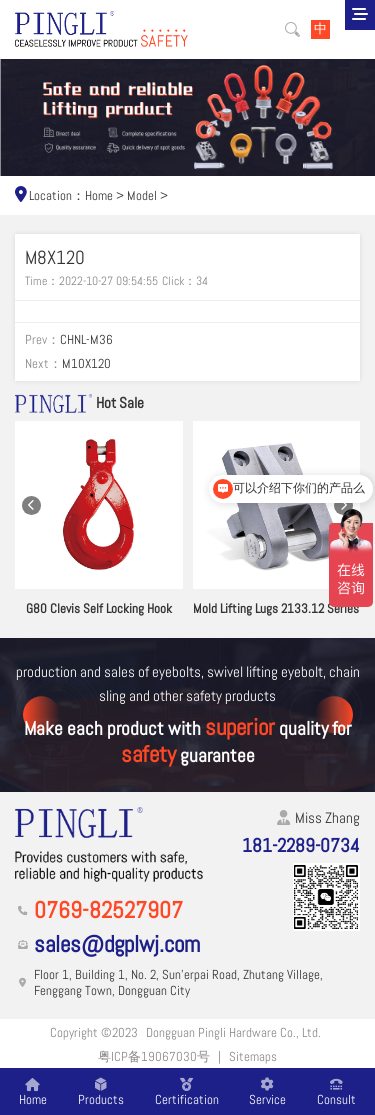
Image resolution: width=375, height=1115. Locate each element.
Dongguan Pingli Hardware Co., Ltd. (233, 1032)
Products (101, 1092)
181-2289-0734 (301, 846)
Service (267, 1092)
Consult (336, 1092)
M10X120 (86, 363)
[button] (31, 505)
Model (142, 195)
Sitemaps (253, 1056)
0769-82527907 (108, 910)
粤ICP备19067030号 (154, 1056)
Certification (187, 1092)
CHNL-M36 (86, 339)
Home (99, 195)
